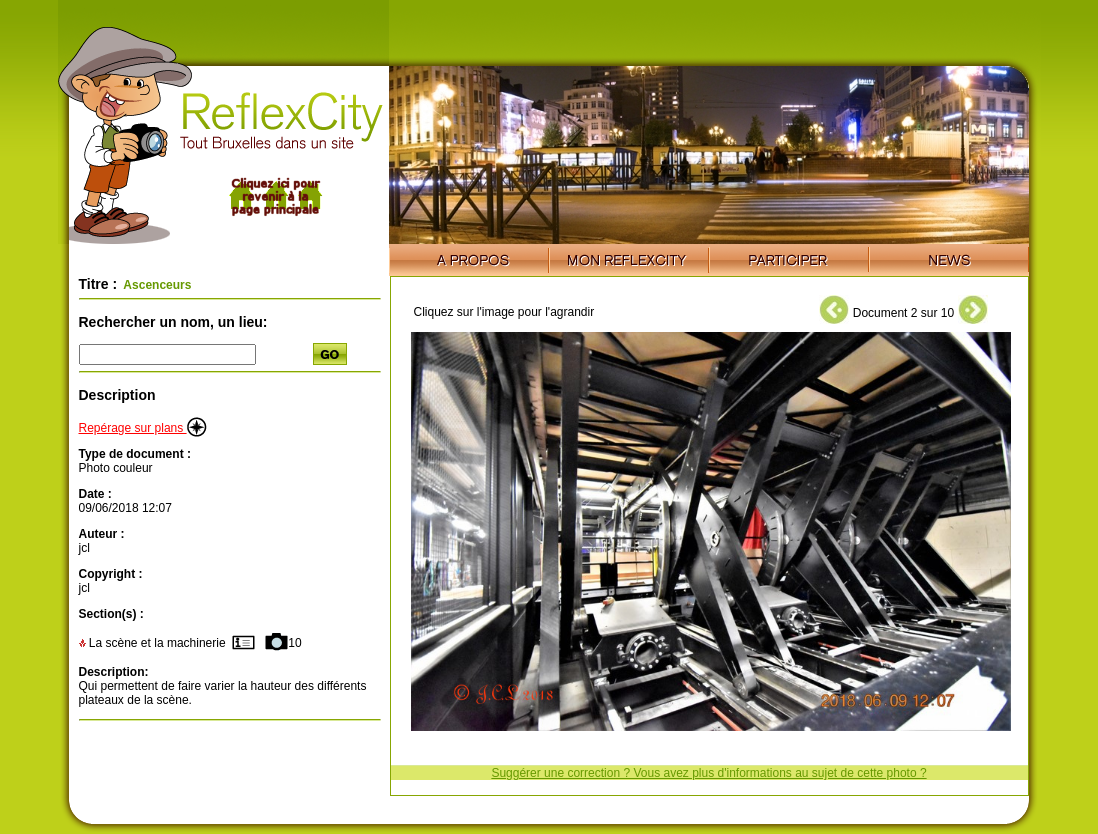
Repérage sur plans (143, 428)
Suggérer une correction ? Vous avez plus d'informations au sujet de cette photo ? (708, 773)
